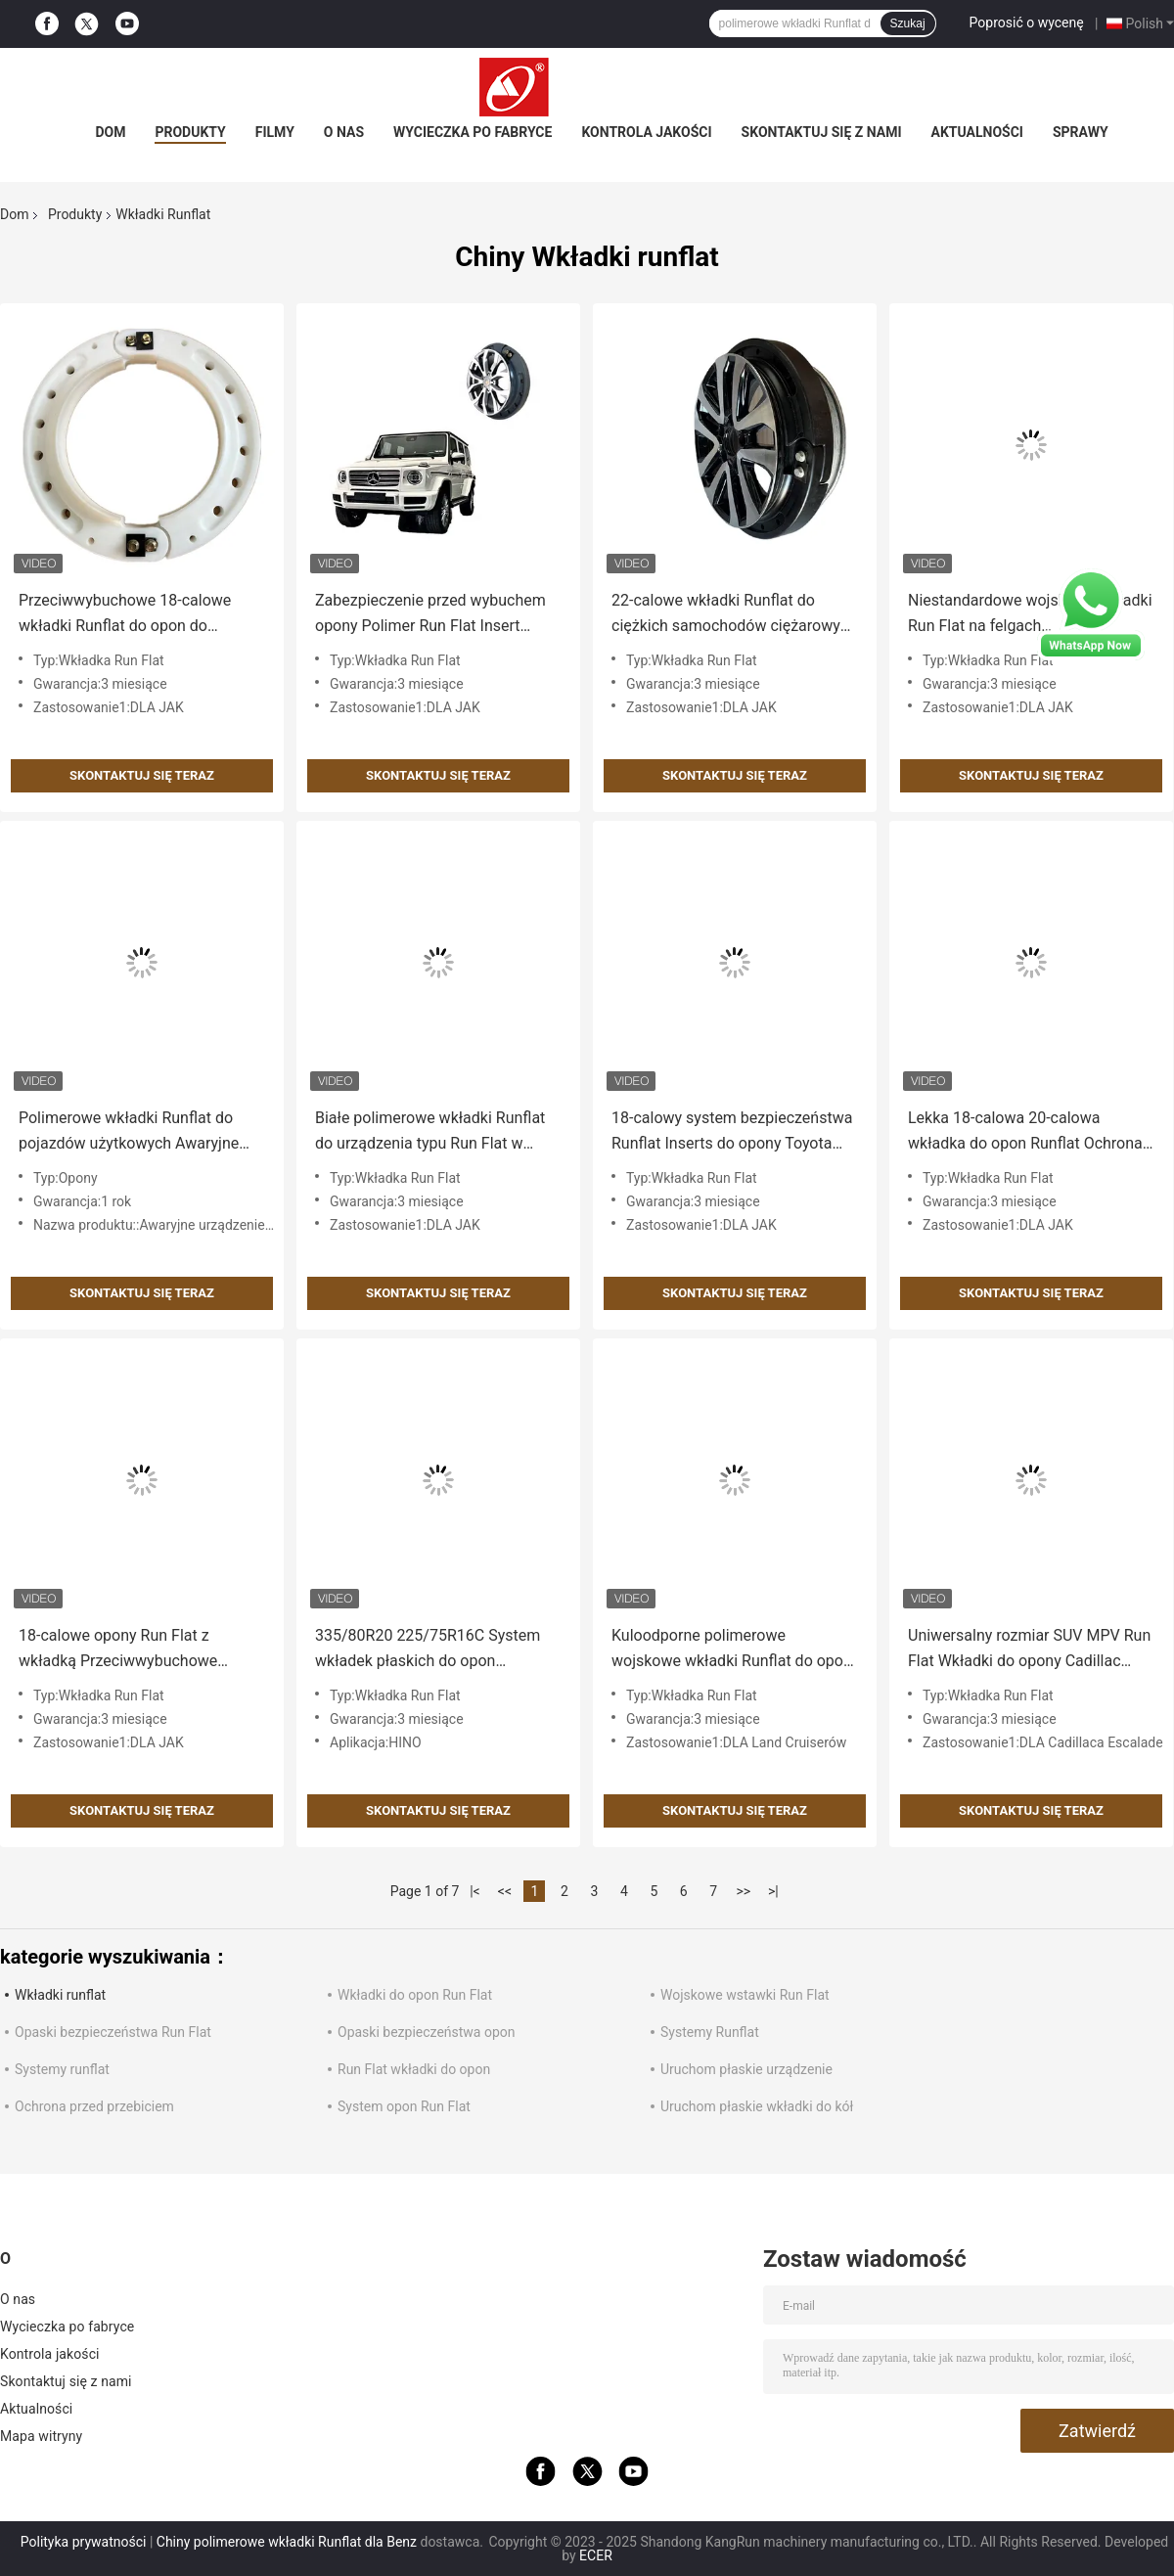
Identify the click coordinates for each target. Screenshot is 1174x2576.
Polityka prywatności (84, 2542)
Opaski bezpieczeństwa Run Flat (113, 2032)
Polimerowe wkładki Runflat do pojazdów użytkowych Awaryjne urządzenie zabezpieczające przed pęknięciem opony (137, 1132)
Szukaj (908, 23)
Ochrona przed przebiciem (94, 2106)
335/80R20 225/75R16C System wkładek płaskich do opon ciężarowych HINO (427, 1650)
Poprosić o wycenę (1027, 22)
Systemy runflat (62, 2069)
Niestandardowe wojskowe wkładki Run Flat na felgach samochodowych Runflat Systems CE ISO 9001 (1030, 615)
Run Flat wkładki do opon (414, 2069)
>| (773, 1891)
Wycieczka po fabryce (472, 132)
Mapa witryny (41, 2436)
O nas (344, 132)
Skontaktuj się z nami (822, 132)
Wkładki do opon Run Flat (415, 1995)
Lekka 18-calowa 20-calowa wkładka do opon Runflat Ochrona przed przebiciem (1025, 1132)
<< (505, 1891)
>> (743, 1891)
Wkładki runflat (60, 1995)
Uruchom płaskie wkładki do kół (756, 2106)
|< (475, 1891)
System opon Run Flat (404, 2106)
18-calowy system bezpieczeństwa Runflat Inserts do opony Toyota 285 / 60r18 (731, 1132)
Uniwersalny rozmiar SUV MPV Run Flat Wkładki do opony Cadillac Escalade (1029, 1650)
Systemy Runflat (709, 2032)
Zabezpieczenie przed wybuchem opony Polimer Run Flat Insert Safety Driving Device (430, 615)
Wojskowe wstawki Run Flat (745, 1995)
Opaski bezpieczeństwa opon (427, 2032)
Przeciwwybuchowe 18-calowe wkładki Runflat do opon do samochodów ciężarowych (125, 615)
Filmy (274, 132)
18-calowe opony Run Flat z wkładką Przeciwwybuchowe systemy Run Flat (118, 1650)
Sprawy (1080, 132)
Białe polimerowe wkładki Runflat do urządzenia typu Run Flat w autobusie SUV (430, 1132)
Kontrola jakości (646, 132)
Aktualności (977, 132)
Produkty (190, 132)
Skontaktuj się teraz (141, 775)
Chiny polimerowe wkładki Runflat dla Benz (287, 2542)
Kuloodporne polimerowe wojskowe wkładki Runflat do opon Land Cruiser (731, 1650)
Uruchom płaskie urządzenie (746, 2069)
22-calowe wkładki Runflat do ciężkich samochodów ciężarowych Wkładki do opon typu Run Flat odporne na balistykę (734, 615)
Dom (110, 132)
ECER (595, 2555)
